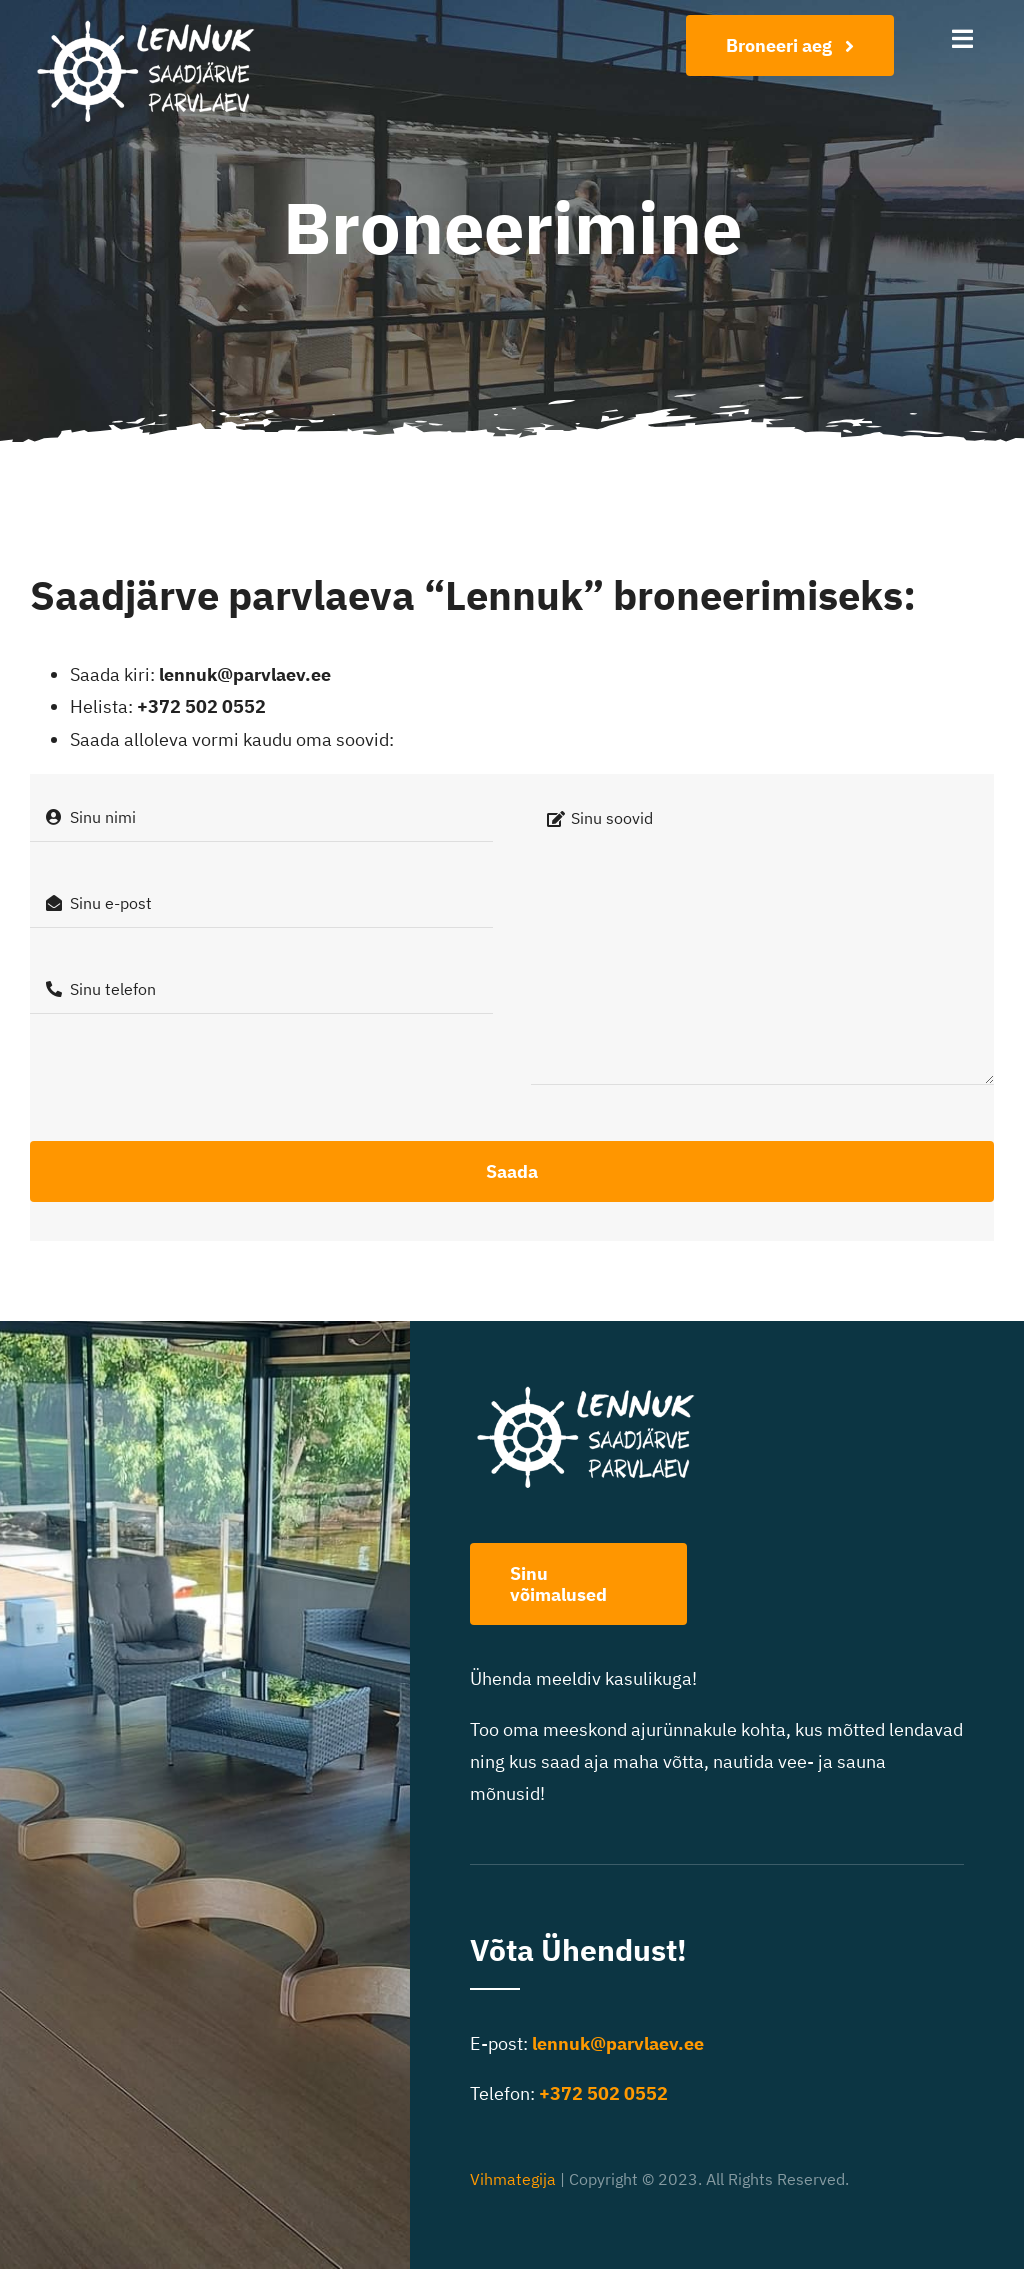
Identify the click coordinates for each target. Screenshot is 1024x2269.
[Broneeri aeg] (790, 45)
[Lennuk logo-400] (156, 23)
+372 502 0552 (201, 706)
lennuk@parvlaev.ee (245, 674)
